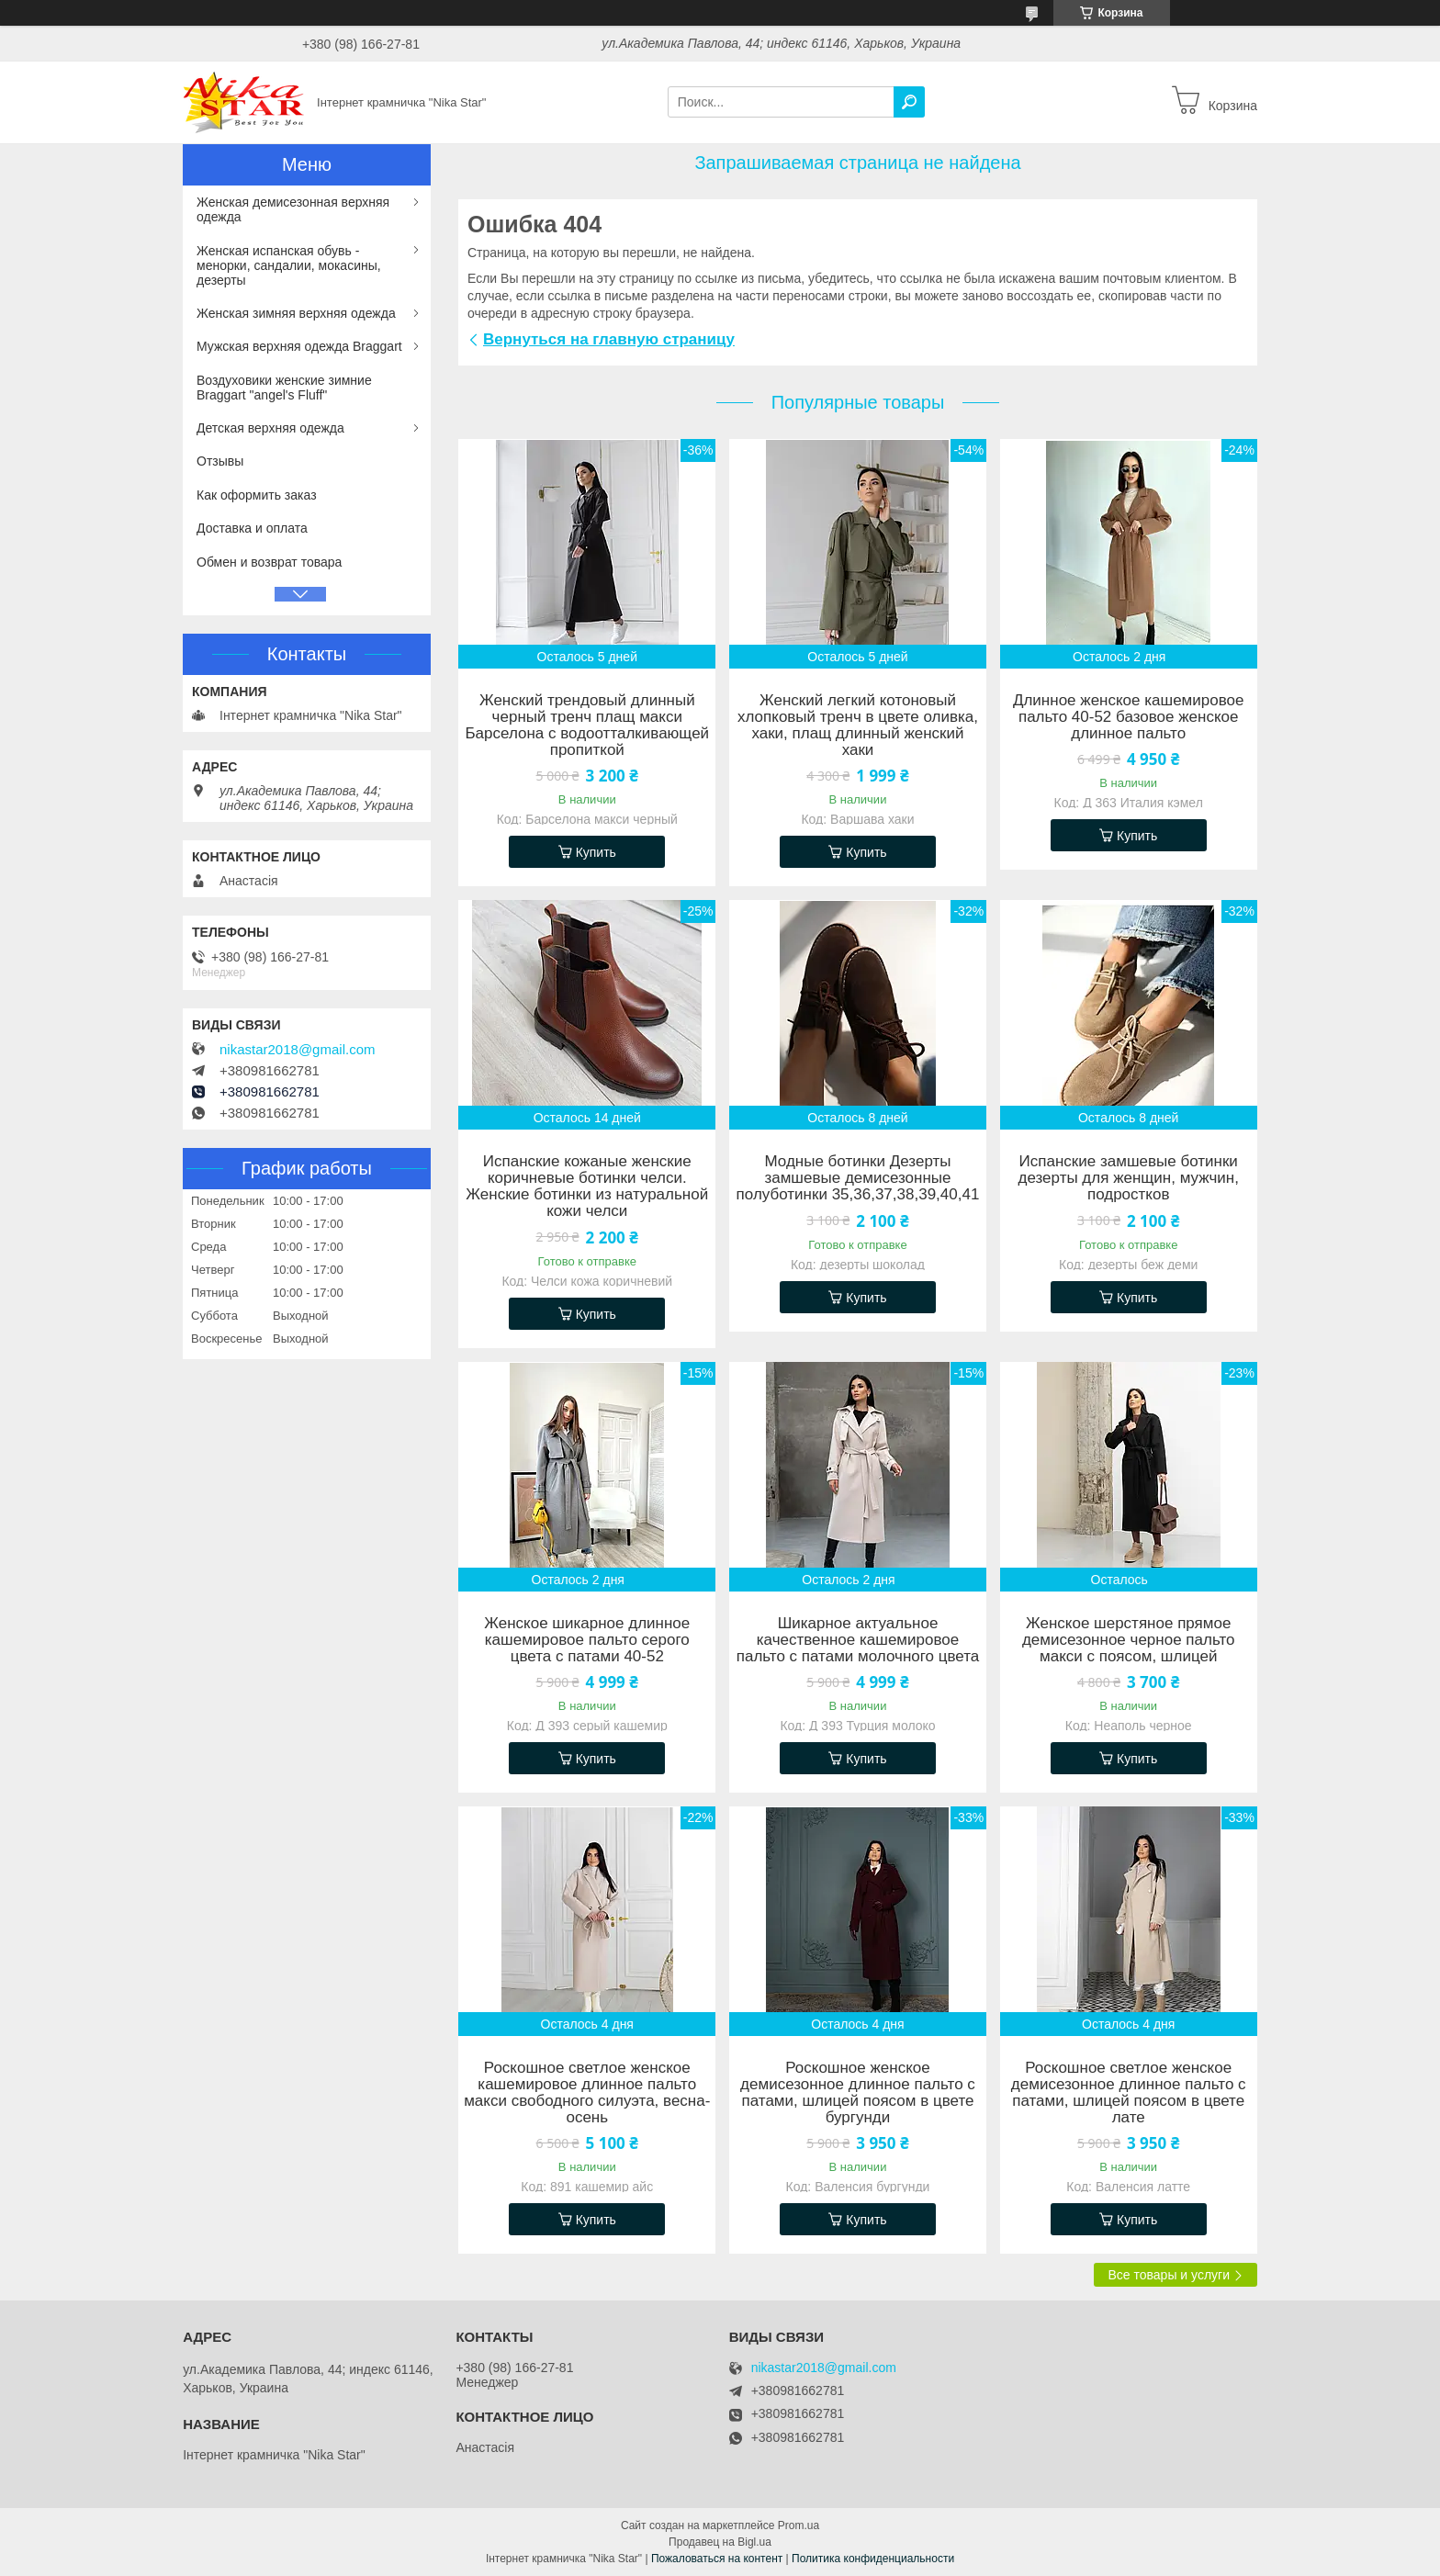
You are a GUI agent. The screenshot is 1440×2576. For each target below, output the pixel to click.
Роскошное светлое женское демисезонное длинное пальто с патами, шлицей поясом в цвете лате (1128, 2093)
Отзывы (220, 461)
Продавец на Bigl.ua (720, 2542)
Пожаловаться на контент (716, 2558)
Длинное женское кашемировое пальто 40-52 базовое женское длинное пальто (1128, 717)
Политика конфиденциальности (873, 2558)
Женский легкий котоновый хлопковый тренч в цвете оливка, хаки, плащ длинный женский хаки (857, 725)
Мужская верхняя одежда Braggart (299, 346)
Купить (596, 852)
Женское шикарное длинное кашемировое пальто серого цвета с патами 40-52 (587, 1640)
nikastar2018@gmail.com (297, 1049)
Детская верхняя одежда (270, 428)
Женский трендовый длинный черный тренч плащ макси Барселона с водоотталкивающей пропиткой (587, 725)
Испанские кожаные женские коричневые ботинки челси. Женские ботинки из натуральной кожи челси (587, 1186)
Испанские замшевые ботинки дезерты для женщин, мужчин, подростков (1128, 1178)
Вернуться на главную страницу (609, 339)
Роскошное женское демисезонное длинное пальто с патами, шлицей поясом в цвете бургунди (857, 2093)
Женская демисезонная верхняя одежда (293, 209)
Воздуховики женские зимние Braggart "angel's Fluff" (284, 387)
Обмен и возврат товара (269, 562)
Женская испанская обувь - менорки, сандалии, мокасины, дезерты (289, 265)
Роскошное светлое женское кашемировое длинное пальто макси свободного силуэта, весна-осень (587, 2093)
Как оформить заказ (257, 495)
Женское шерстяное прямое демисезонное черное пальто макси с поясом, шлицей (1128, 1640)
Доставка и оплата (252, 528)
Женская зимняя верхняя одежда (296, 313)
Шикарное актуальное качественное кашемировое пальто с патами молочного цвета (858, 1640)
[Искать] (909, 102)
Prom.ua (798, 2525)
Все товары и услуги (1169, 2274)
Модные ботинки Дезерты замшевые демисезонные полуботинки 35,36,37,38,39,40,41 (858, 1178)
